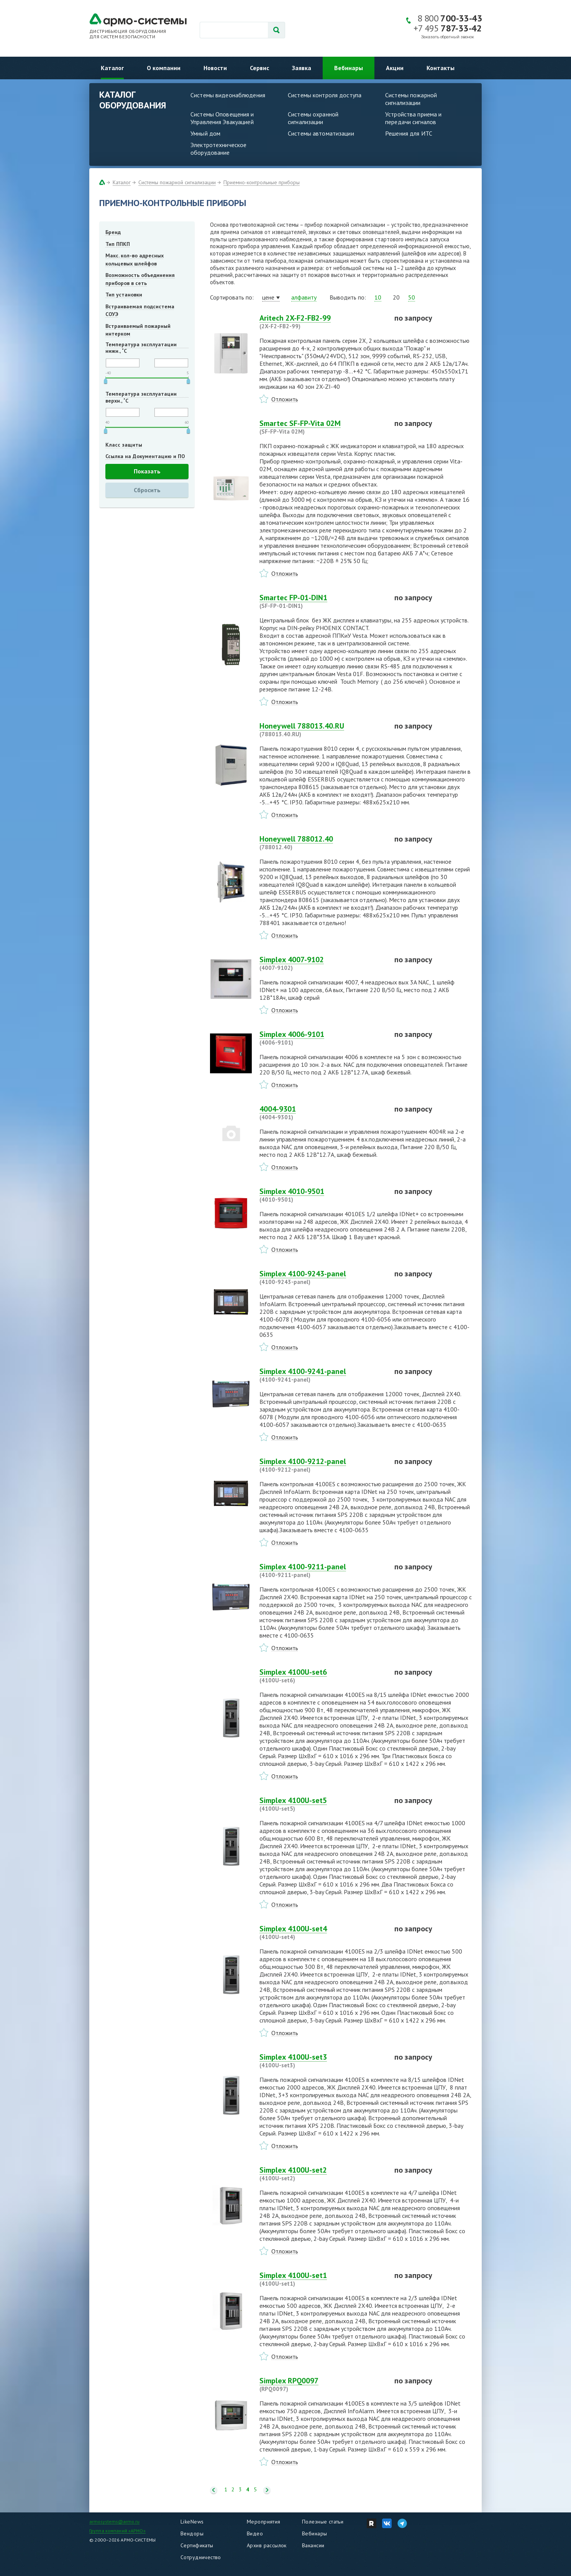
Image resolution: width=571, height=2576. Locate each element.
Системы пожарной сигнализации (411, 98)
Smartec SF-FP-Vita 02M (322, 427)
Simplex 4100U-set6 (322, 1676)
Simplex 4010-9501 (322, 1195)
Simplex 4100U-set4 (322, 1932)
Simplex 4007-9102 (322, 963)
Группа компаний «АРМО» (117, 2530)
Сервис (259, 68)
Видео (255, 2533)
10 (377, 297)
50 (411, 297)
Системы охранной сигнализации (313, 118)
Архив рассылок (267, 2545)
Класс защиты (123, 444)
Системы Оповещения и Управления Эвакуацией (222, 118)
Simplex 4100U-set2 (322, 2174)
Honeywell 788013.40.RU (322, 730)
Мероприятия (264, 2521)
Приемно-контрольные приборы (261, 182)
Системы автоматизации (321, 133)
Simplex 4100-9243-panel (322, 1277)
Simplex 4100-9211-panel (322, 1570)
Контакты (441, 68)
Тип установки (123, 294)
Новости (215, 68)
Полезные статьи (322, 2521)
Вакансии (313, 2545)
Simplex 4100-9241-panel (322, 1375)
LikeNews (191, 2521)
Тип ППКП (117, 244)
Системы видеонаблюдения (227, 95)
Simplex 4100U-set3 (322, 2061)
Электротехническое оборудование (218, 148)
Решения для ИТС (408, 133)
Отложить (284, 399)
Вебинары (348, 68)
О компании (163, 68)
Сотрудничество (200, 2557)
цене (268, 297)
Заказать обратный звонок (447, 36)
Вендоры (191, 2533)
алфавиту (304, 297)
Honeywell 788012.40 (322, 843)
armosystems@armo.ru (114, 2521)
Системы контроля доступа (324, 95)
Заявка (301, 68)
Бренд (113, 232)
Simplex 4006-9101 (322, 1038)
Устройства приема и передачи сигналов (413, 118)
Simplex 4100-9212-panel (322, 1465)
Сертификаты (196, 2545)
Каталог (112, 68)
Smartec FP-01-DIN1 (322, 601)
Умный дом (205, 133)
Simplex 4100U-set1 (322, 2279)
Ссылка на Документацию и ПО (145, 456)
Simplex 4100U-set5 (322, 1804)
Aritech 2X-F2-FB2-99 (322, 322)
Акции (395, 68)
